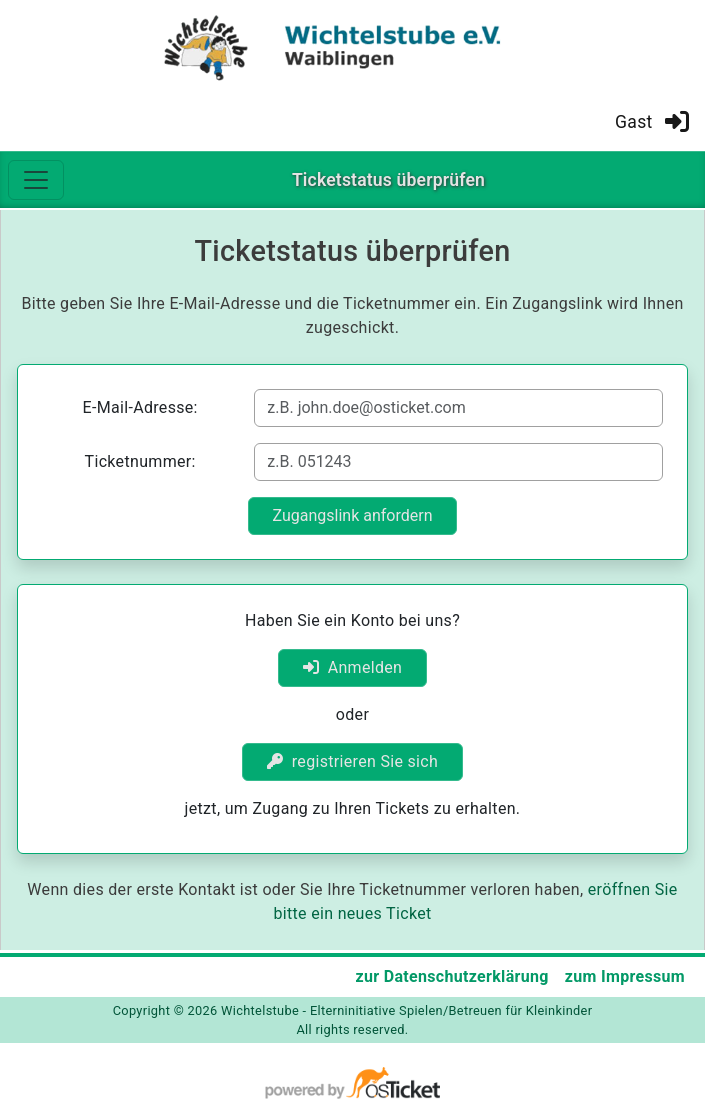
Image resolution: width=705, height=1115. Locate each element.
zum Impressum (625, 976)
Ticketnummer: (140, 461)
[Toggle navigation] (36, 180)
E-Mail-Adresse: (140, 407)
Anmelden (353, 667)
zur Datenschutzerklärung (451, 976)
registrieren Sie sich (352, 761)
